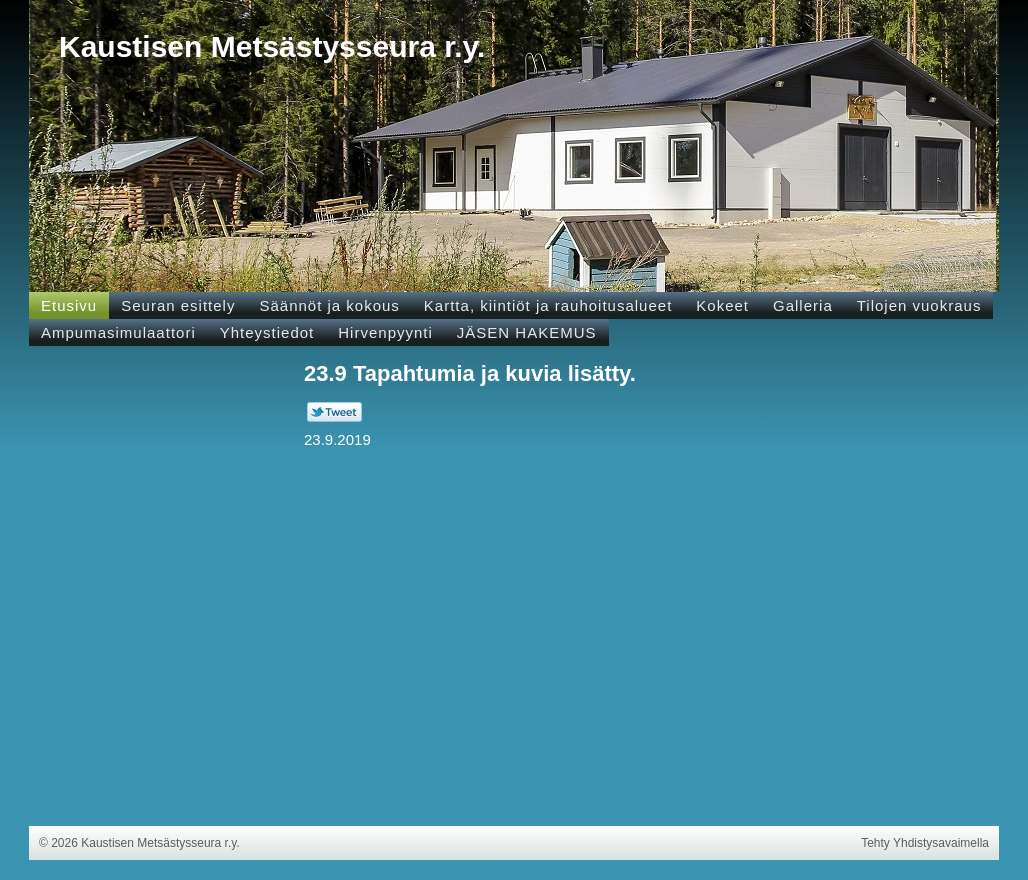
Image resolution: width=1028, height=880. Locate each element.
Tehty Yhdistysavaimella (925, 843)
